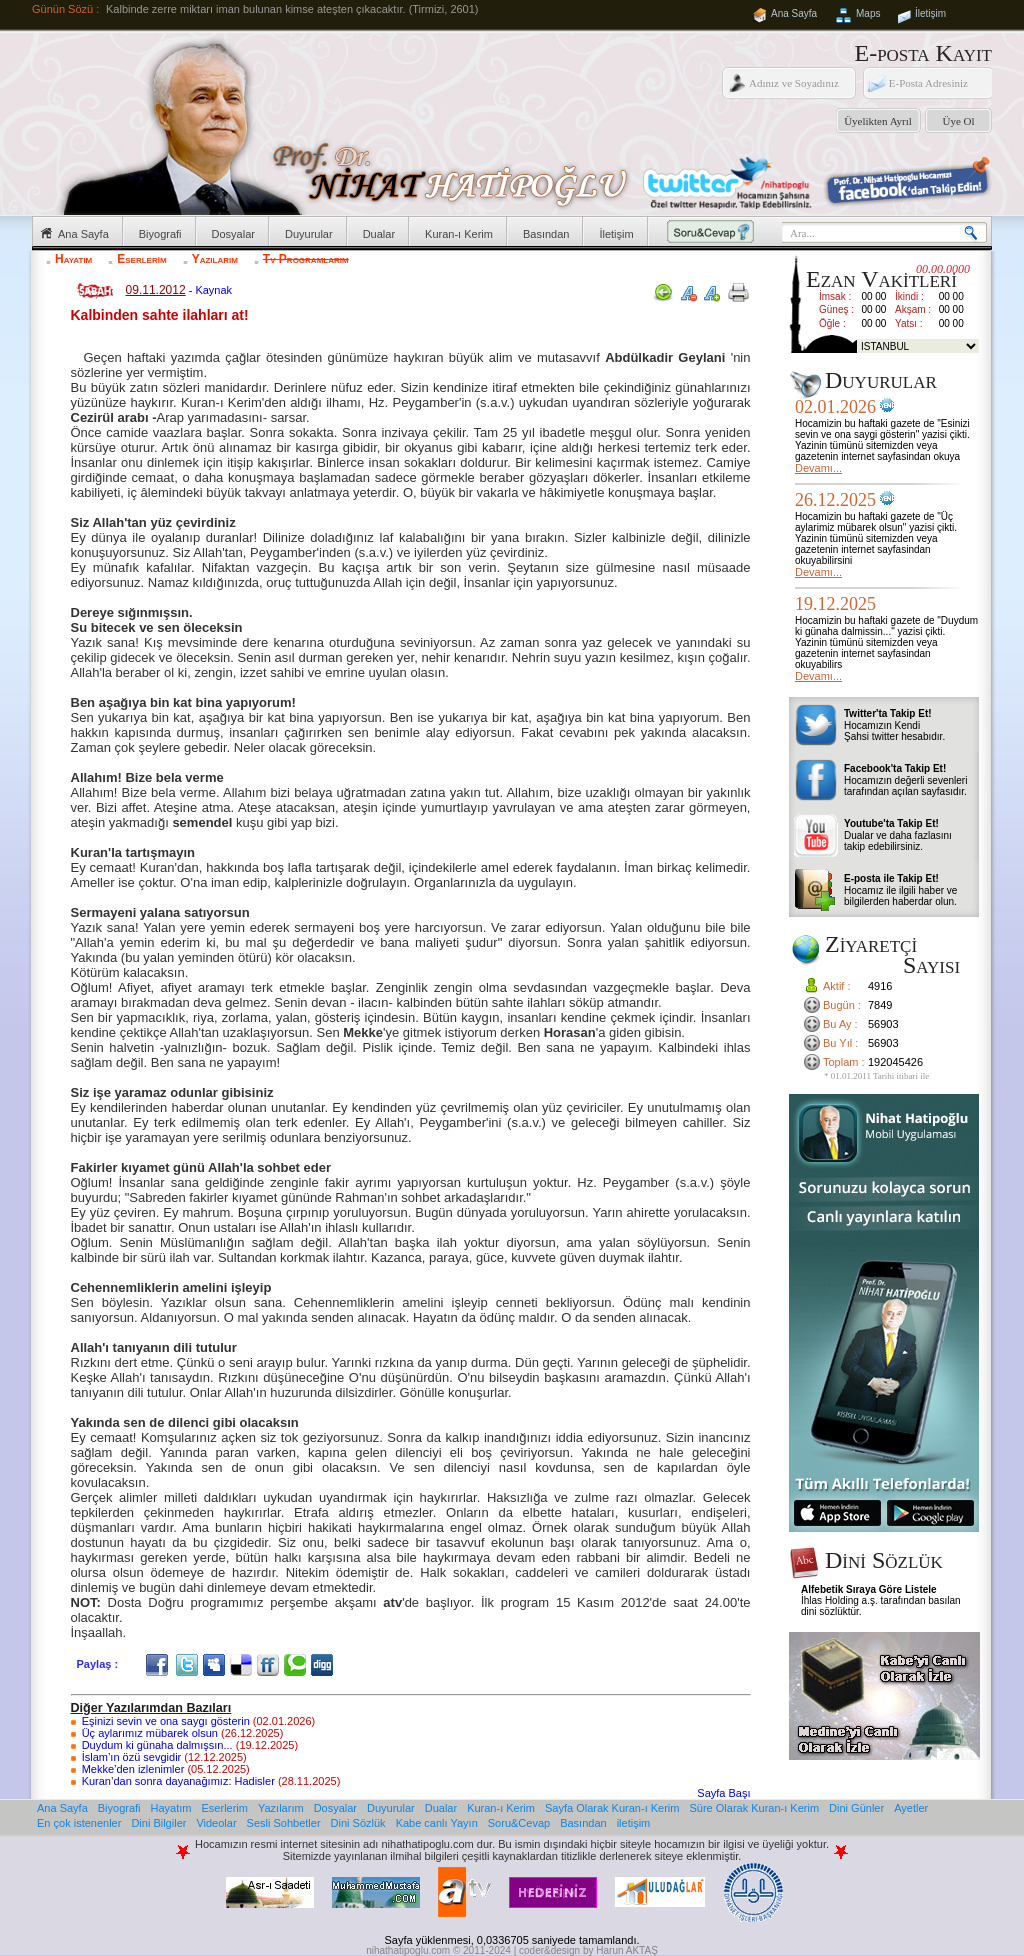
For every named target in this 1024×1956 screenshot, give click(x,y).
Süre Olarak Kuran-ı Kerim (754, 1808)
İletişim (930, 13)
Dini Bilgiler (158, 1823)
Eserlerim (141, 259)
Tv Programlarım (306, 259)
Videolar (216, 1823)
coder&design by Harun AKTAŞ (588, 1950)
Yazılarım (215, 259)
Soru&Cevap (519, 1823)
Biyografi (160, 234)
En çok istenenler (79, 1823)
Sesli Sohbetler (284, 1823)
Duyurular (309, 234)
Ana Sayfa (794, 13)
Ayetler (911, 1808)
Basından (546, 234)
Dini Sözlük (358, 1823)
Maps (868, 13)
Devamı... (818, 468)
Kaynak (213, 290)
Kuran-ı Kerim (459, 234)
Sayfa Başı (723, 1793)
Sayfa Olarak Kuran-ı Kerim (612, 1808)
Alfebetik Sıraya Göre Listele (869, 1589)
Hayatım (73, 259)
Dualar (379, 234)
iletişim (634, 1823)
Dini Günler (856, 1808)
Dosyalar (233, 234)
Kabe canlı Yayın (437, 1823)
